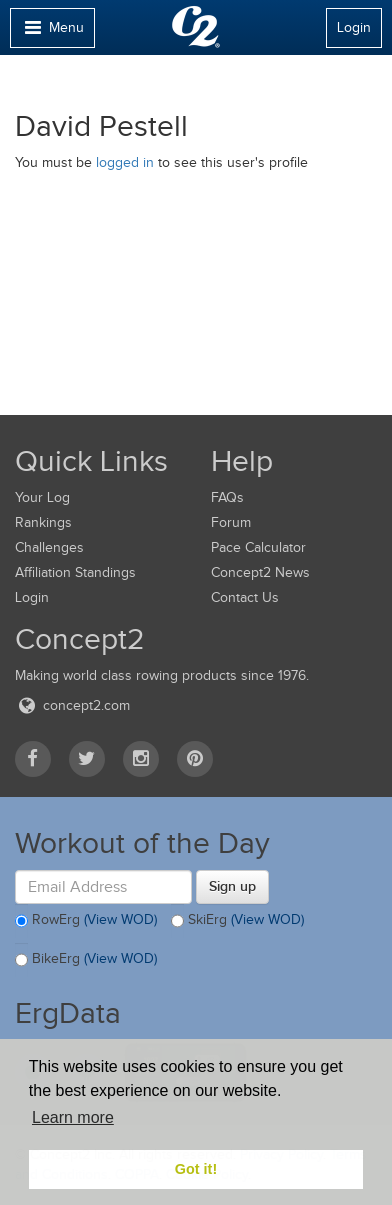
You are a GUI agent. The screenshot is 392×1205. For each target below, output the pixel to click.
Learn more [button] (73, 1117)
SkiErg (237, 921)
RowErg (86, 921)
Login (354, 27)
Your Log (42, 497)
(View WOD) (120, 919)
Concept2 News (260, 572)
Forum (231, 522)
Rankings (43, 522)
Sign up (232, 886)
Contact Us (245, 597)
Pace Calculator (258, 547)
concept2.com (72, 705)
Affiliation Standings (75, 572)
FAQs (227, 497)
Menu (52, 32)
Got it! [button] (196, 1169)
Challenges (49, 547)
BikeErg (86, 960)
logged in (125, 162)
